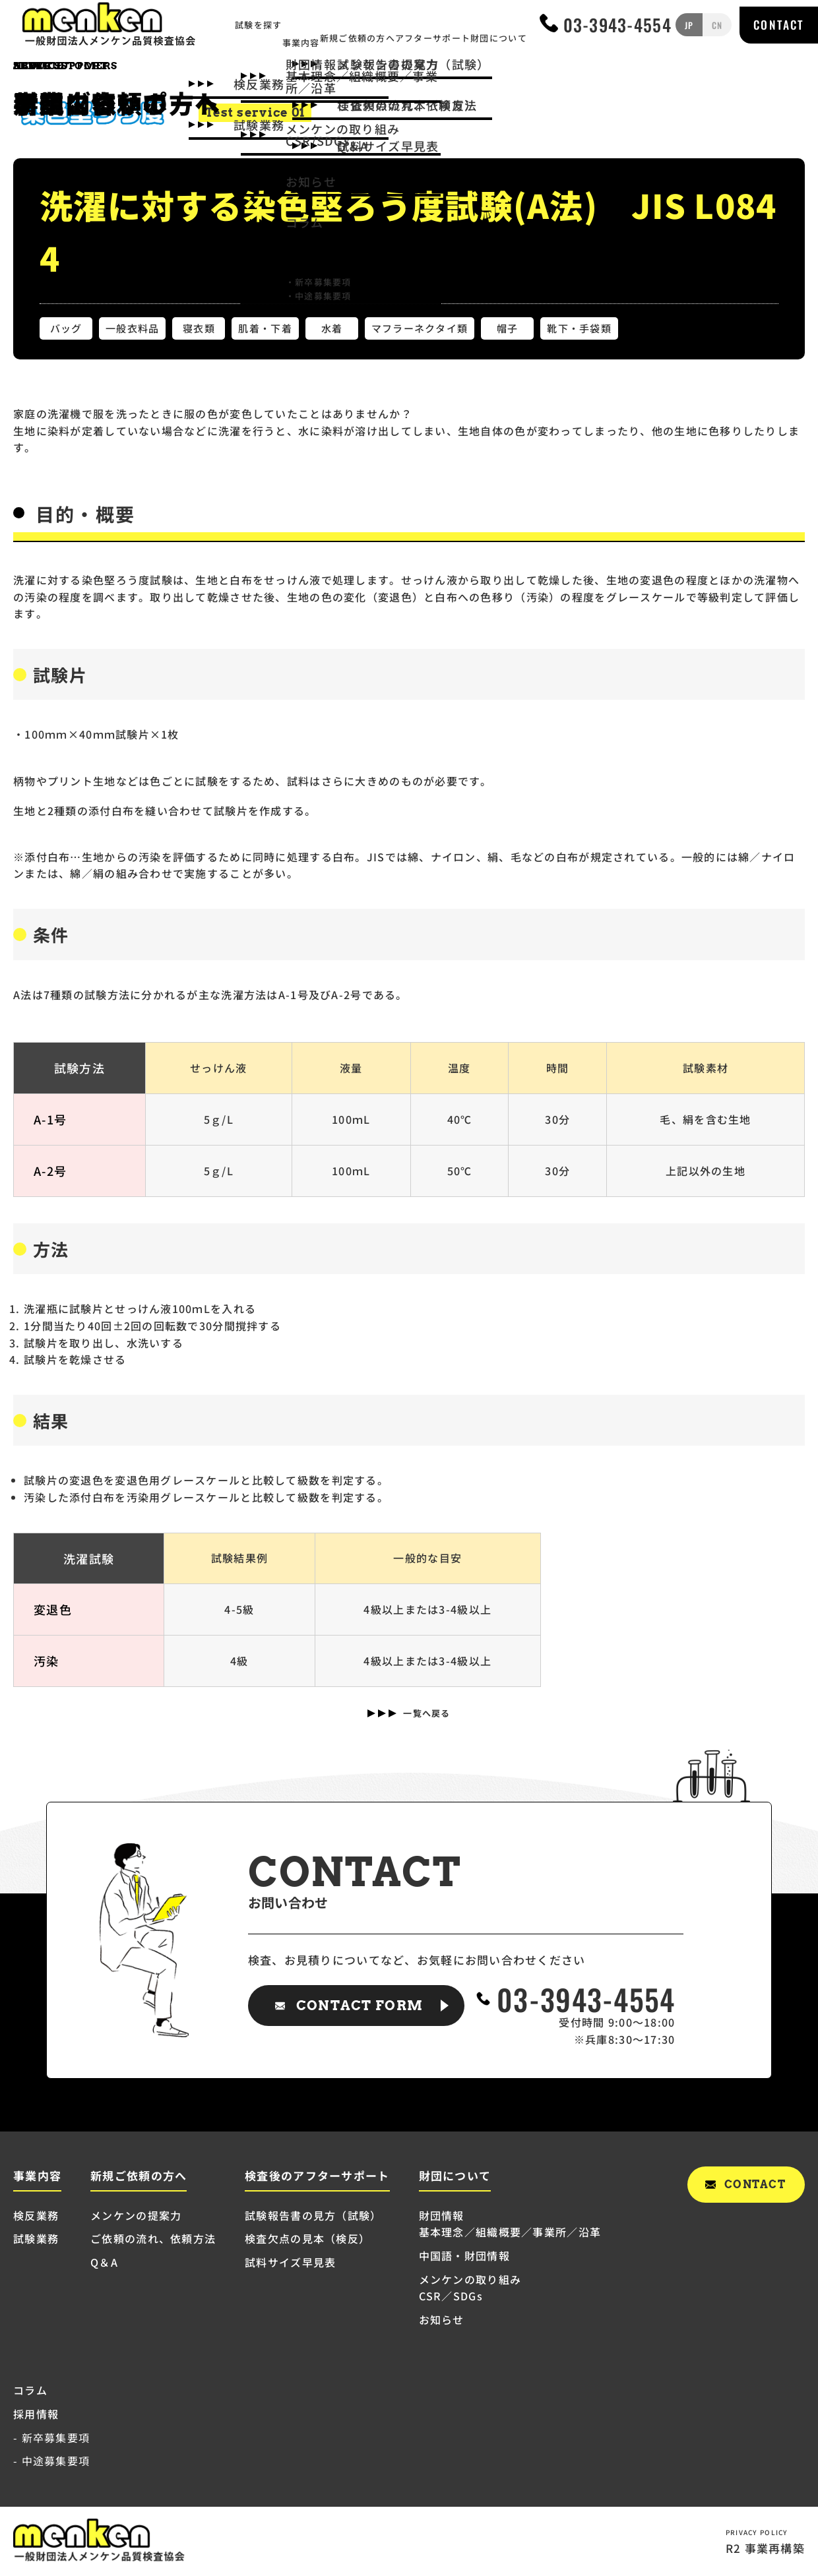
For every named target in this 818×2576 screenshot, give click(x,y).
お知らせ (441, 2319)
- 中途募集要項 (51, 2461)
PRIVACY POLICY (756, 2531)
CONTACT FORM (359, 2005)
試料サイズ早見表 (290, 2262)
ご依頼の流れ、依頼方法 (153, 2238)
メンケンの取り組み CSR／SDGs (470, 2287)
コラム (30, 2390)
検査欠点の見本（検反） (307, 2238)
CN (715, 27)
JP (689, 27)
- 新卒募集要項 (51, 2437)
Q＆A (104, 2262)
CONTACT (778, 27)
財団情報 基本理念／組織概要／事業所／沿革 (510, 2223)
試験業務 (36, 2238)
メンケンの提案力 (135, 2215)
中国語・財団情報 (464, 2255)
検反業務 (36, 2215)
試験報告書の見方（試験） (313, 2215)
